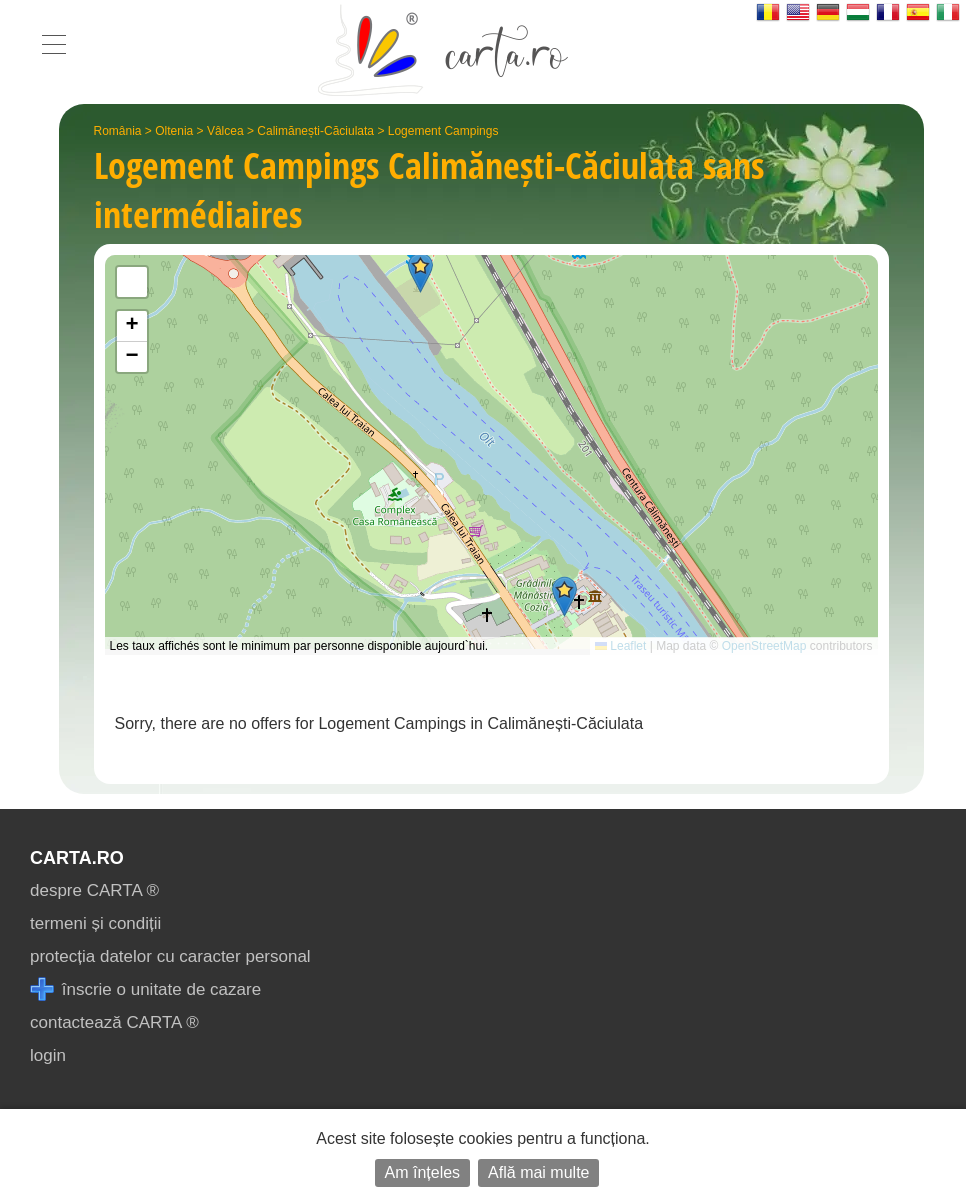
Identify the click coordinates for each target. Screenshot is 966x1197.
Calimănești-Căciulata (315, 131)
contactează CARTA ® (114, 1022)
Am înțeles (423, 1172)
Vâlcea (225, 131)
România (118, 131)
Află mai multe (538, 1172)
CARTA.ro (77, 858)
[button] (564, 596)
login (48, 1055)
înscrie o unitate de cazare (145, 989)
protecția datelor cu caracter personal (170, 956)
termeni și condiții (95, 923)
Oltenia (174, 131)
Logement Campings (443, 131)
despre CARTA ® (94, 890)
